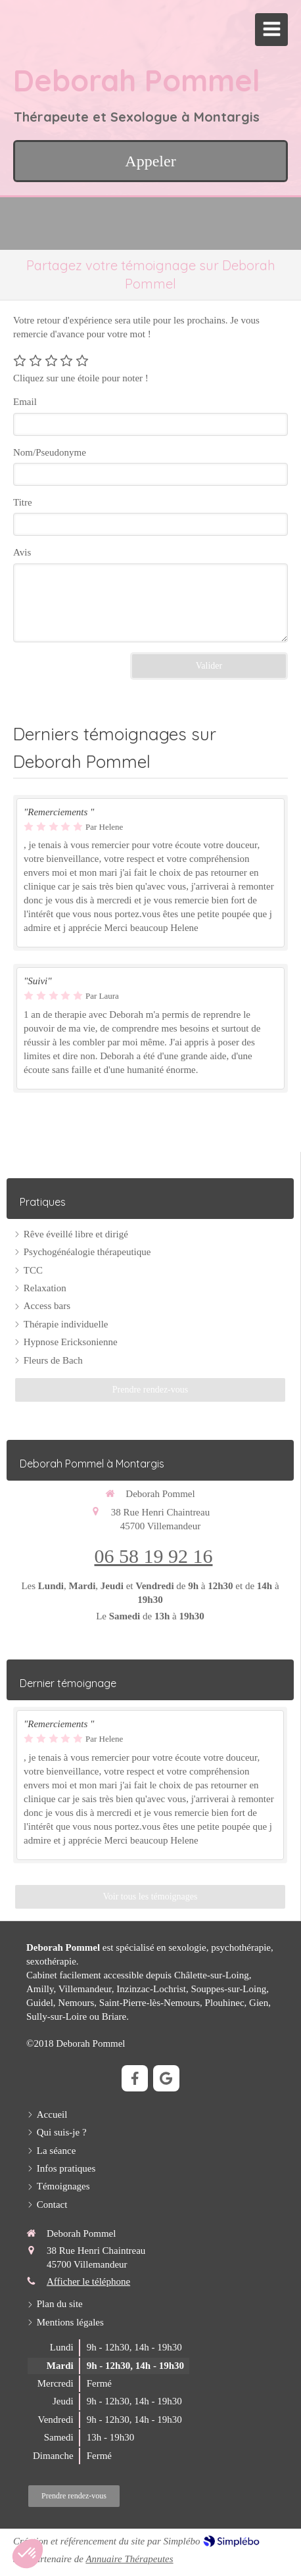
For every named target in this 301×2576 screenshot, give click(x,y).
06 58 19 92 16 (154, 1556)
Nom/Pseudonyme (49, 452)
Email (25, 401)
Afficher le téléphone (88, 2281)
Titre (22, 502)
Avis (22, 552)
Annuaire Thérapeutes (129, 2559)
